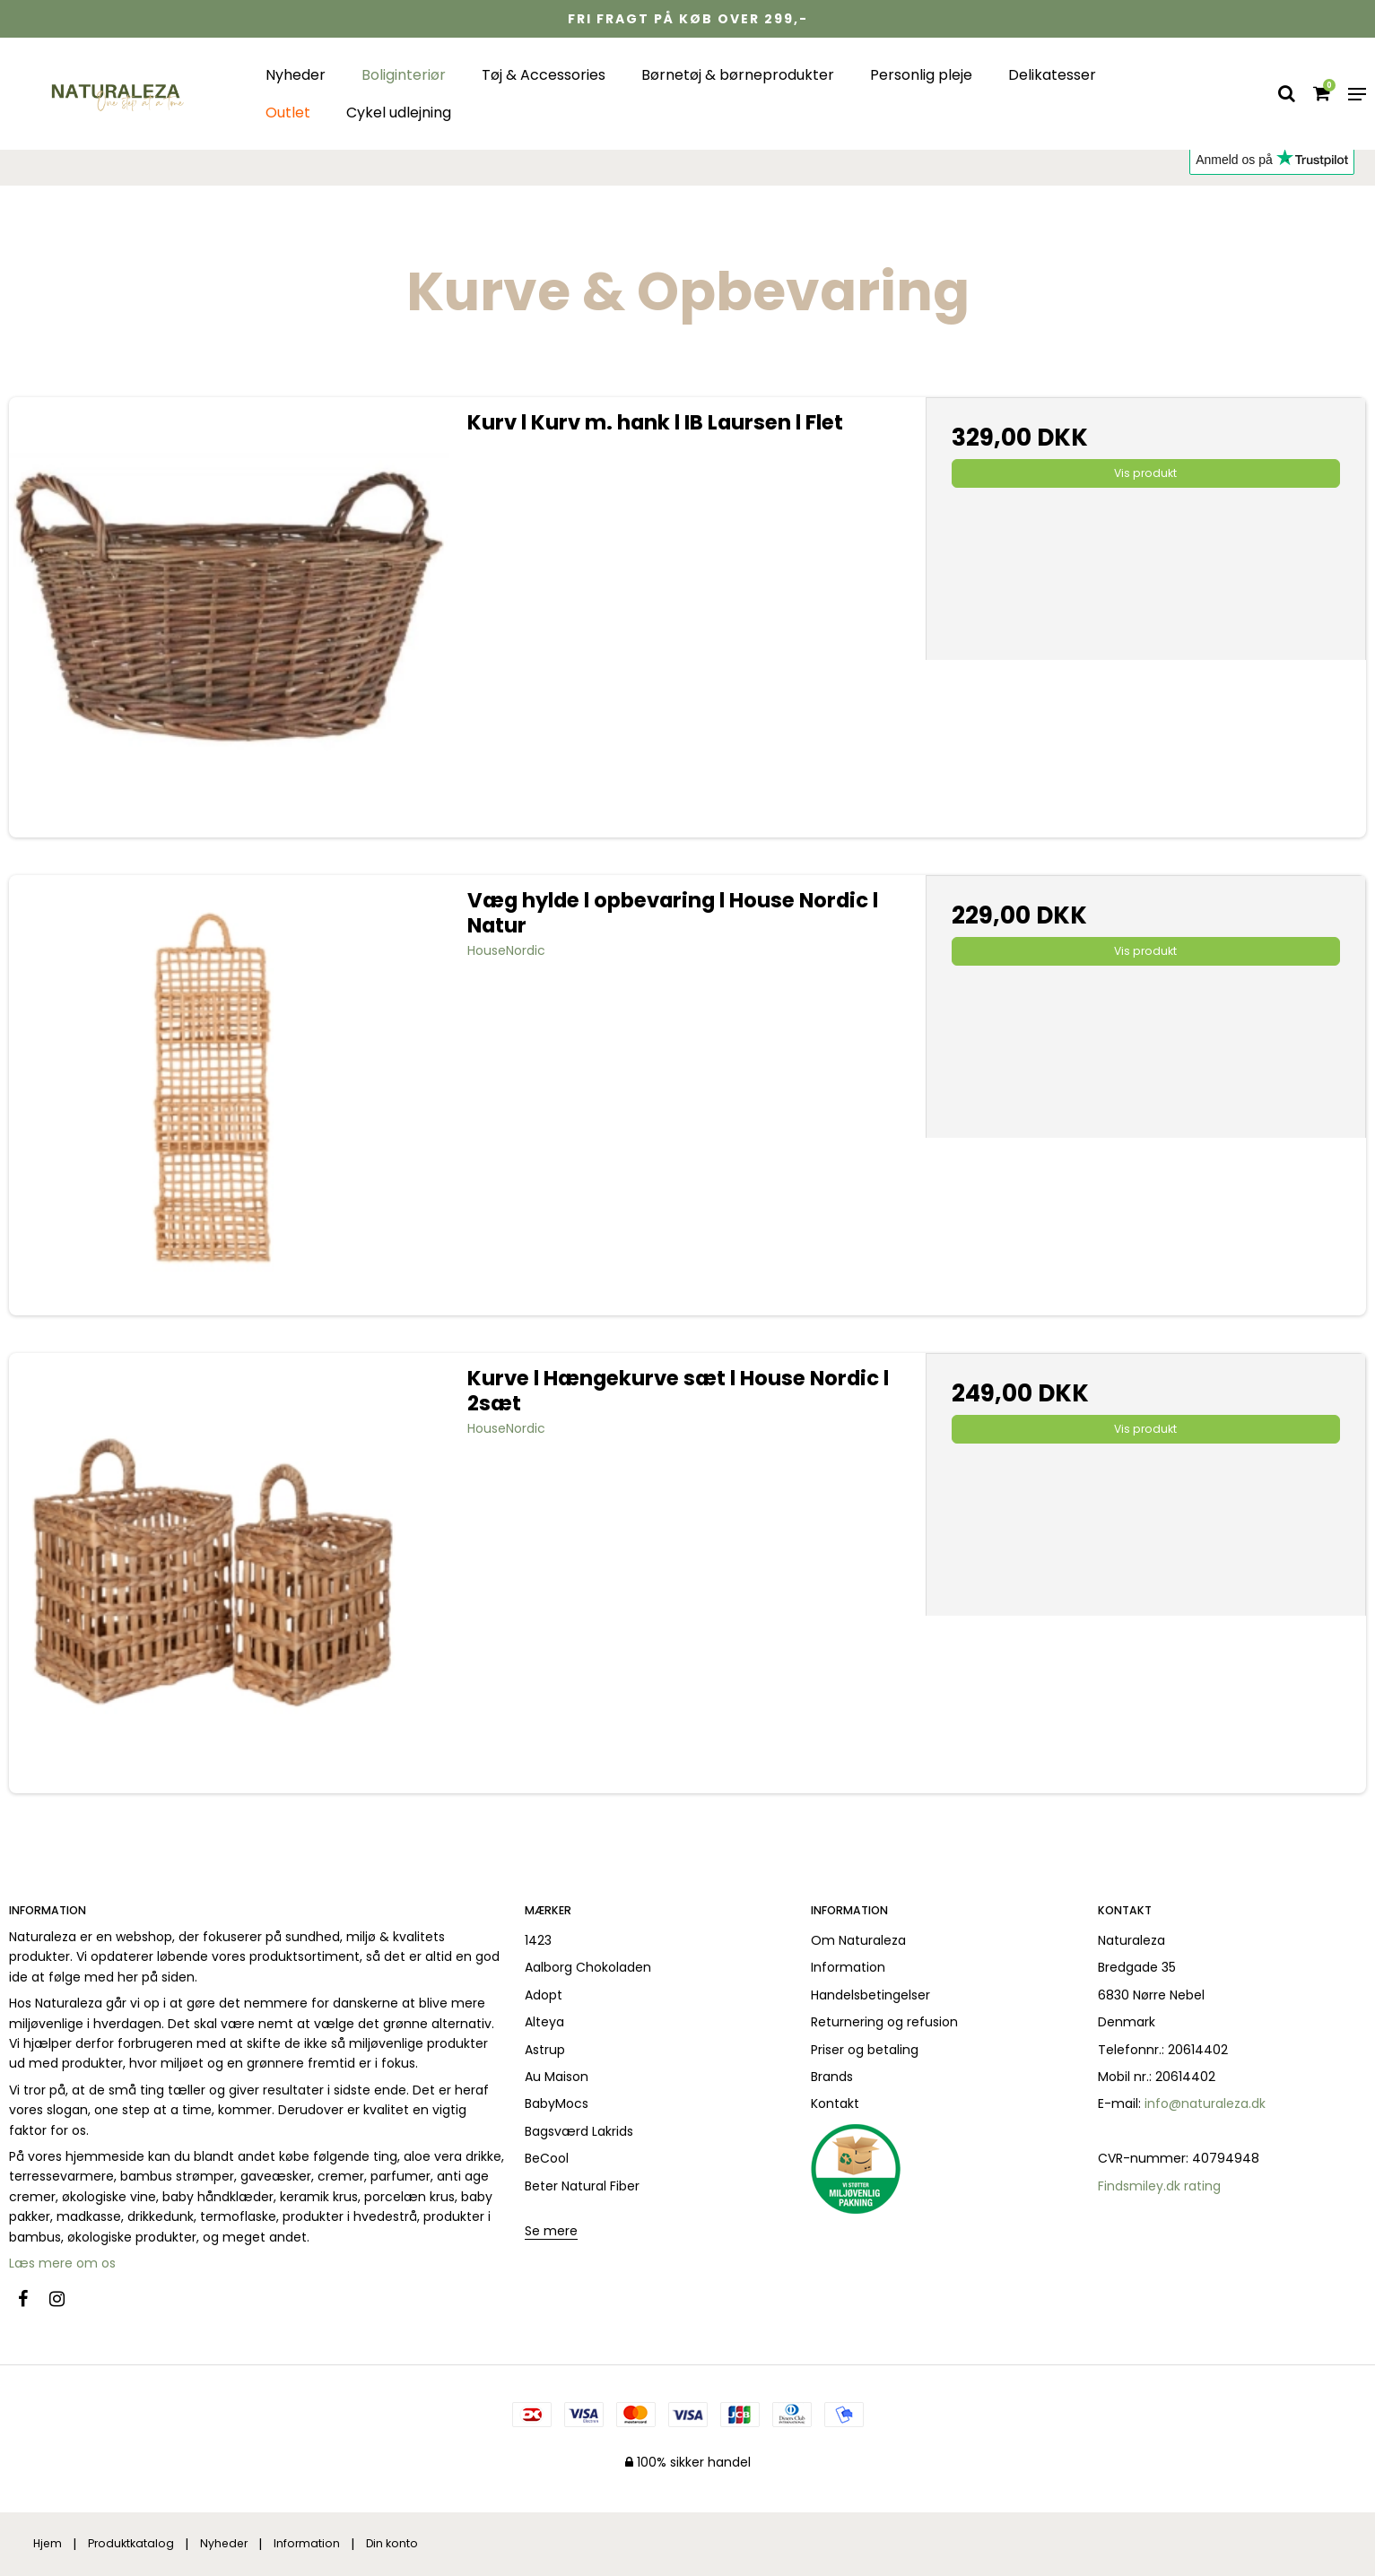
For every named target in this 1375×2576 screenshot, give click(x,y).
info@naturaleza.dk (1205, 2103)
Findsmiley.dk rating (1159, 2186)
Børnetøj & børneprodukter (737, 75)
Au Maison (556, 2077)
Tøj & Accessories (543, 75)
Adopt (543, 1995)
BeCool (547, 2158)
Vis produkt (1145, 473)
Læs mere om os (64, 2263)
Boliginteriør (403, 75)
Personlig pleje (921, 75)
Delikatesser (1052, 75)
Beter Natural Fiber (582, 2186)
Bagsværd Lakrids (579, 2131)
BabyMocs (556, 2103)
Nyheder (295, 75)
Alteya (544, 2022)
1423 (538, 1940)
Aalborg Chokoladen (588, 1967)
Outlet (287, 112)
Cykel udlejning (398, 112)
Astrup (545, 2050)
